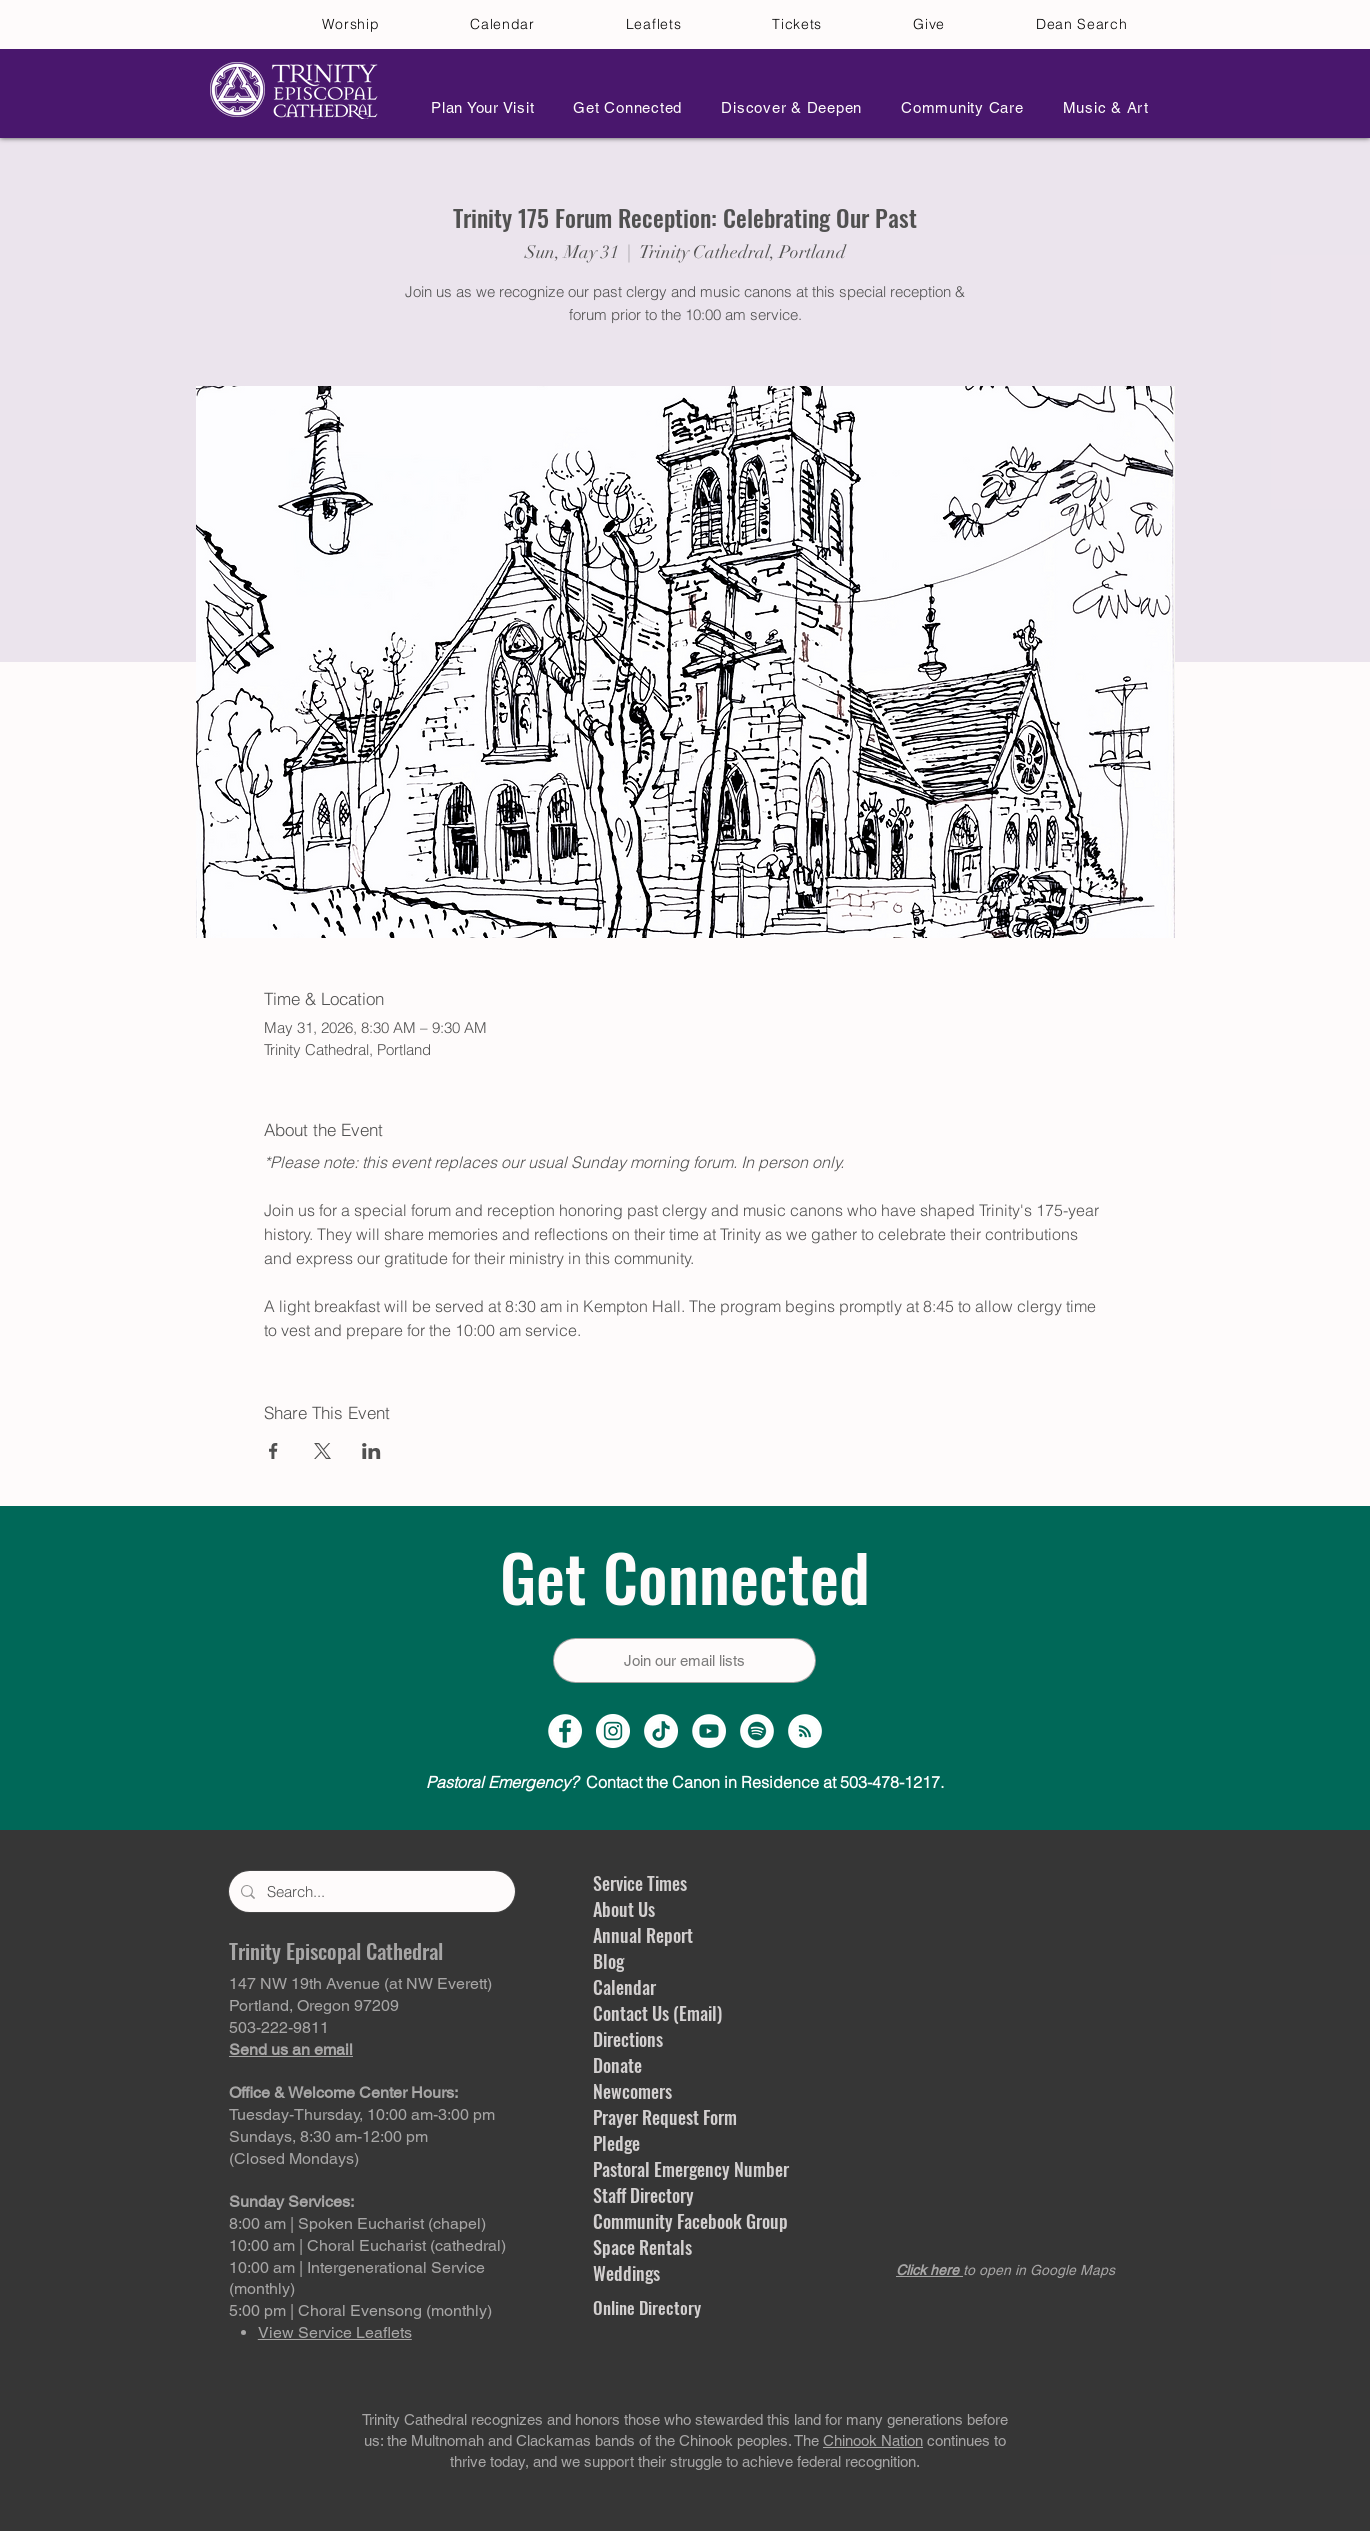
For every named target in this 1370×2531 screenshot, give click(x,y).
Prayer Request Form (665, 2117)
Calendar (624, 1987)
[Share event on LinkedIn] (371, 1451)
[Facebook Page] (565, 1731)
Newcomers (632, 2091)
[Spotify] (757, 1731)
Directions (628, 2039)
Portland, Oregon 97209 (314, 2005)
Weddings (626, 2273)
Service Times (640, 1883)
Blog (608, 1961)
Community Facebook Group (690, 2221)
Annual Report (643, 1935)
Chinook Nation (873, 2440)
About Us (624, 1909)
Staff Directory (643, 2195)
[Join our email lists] (684, 1660)
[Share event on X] (322, 1451)
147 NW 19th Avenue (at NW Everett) (360, 1983)
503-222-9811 (279, 2027)
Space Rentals (642, 2247)
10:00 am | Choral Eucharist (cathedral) (367, 2245)
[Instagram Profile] (613, 1731)
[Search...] (370, 1891)
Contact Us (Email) (657, 2013)
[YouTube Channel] (709, 1731)
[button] (477, 107)
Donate (617, 2065)
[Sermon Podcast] (805, 1731)
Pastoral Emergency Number (691, 2169)
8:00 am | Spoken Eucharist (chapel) (357, 2223)
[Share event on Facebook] (273, 1451)
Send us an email (291, 2049)
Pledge (616, 2143)
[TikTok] (661, 1731)
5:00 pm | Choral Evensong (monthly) (360, 2310)
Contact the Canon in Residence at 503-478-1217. (685, 1782)
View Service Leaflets (335, 2332)
